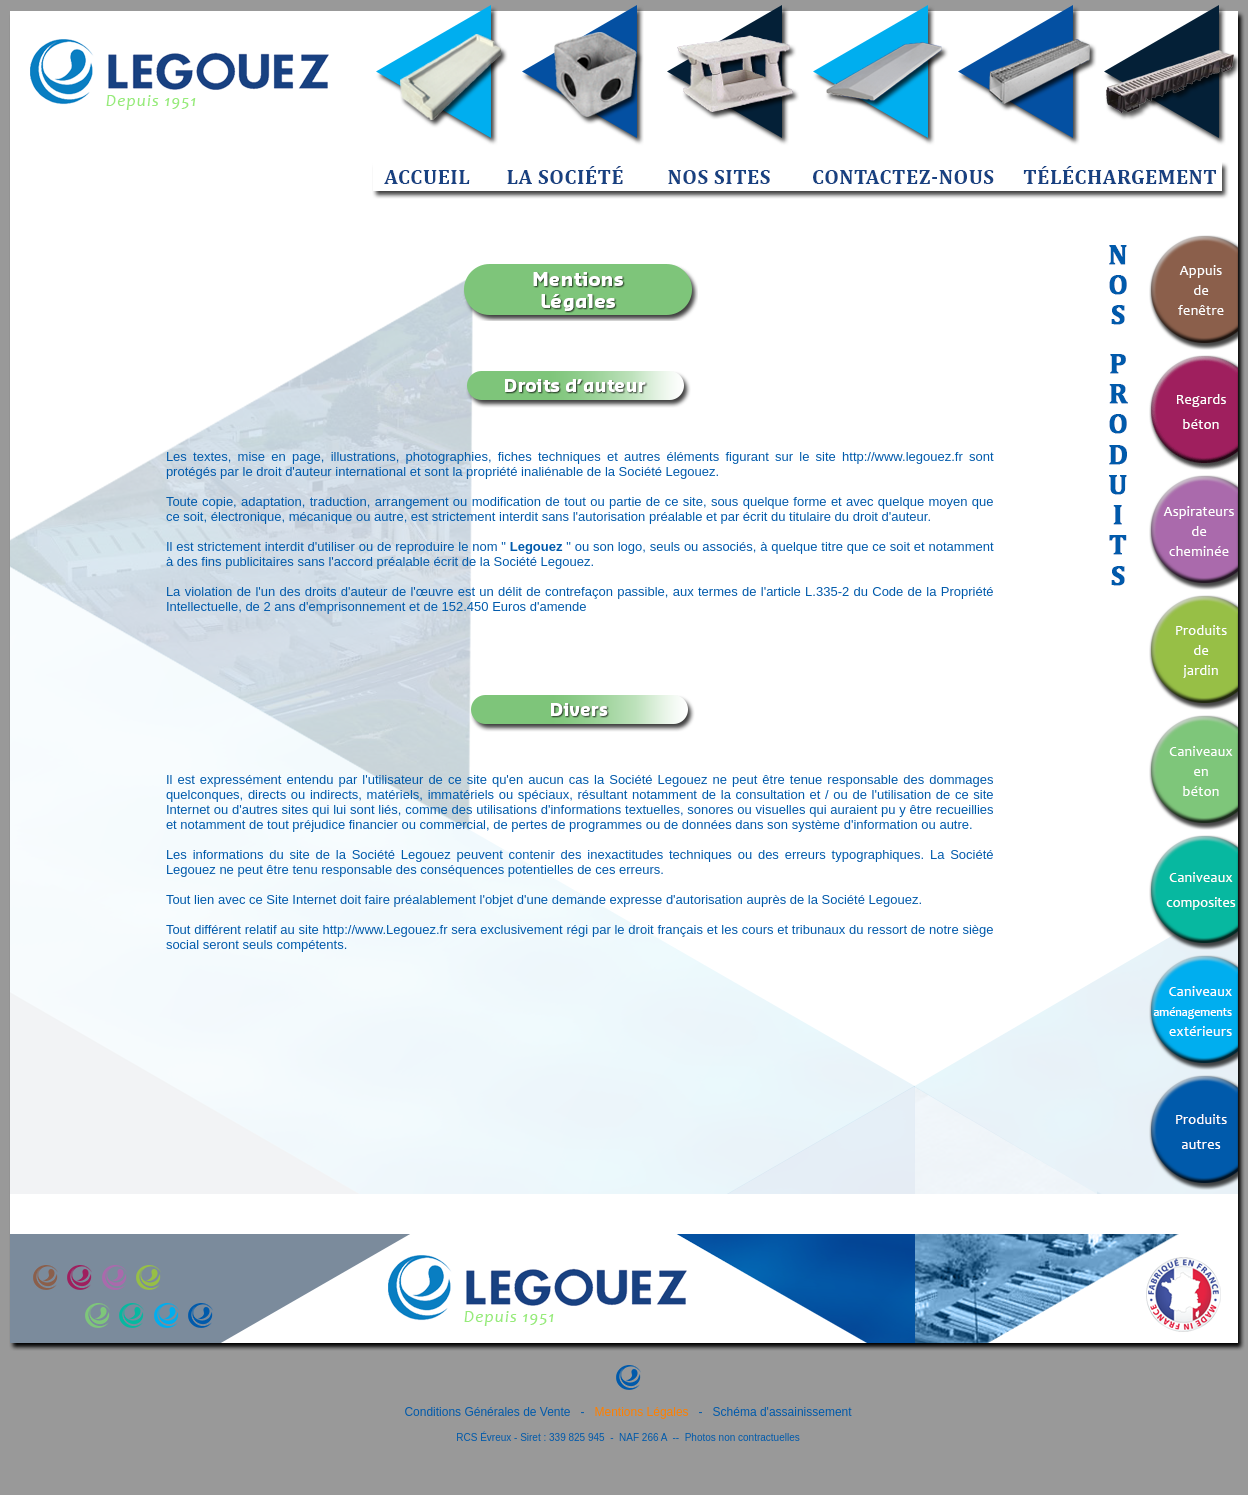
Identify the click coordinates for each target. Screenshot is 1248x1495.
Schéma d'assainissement (782, 1412)
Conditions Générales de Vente (487, 1412)
